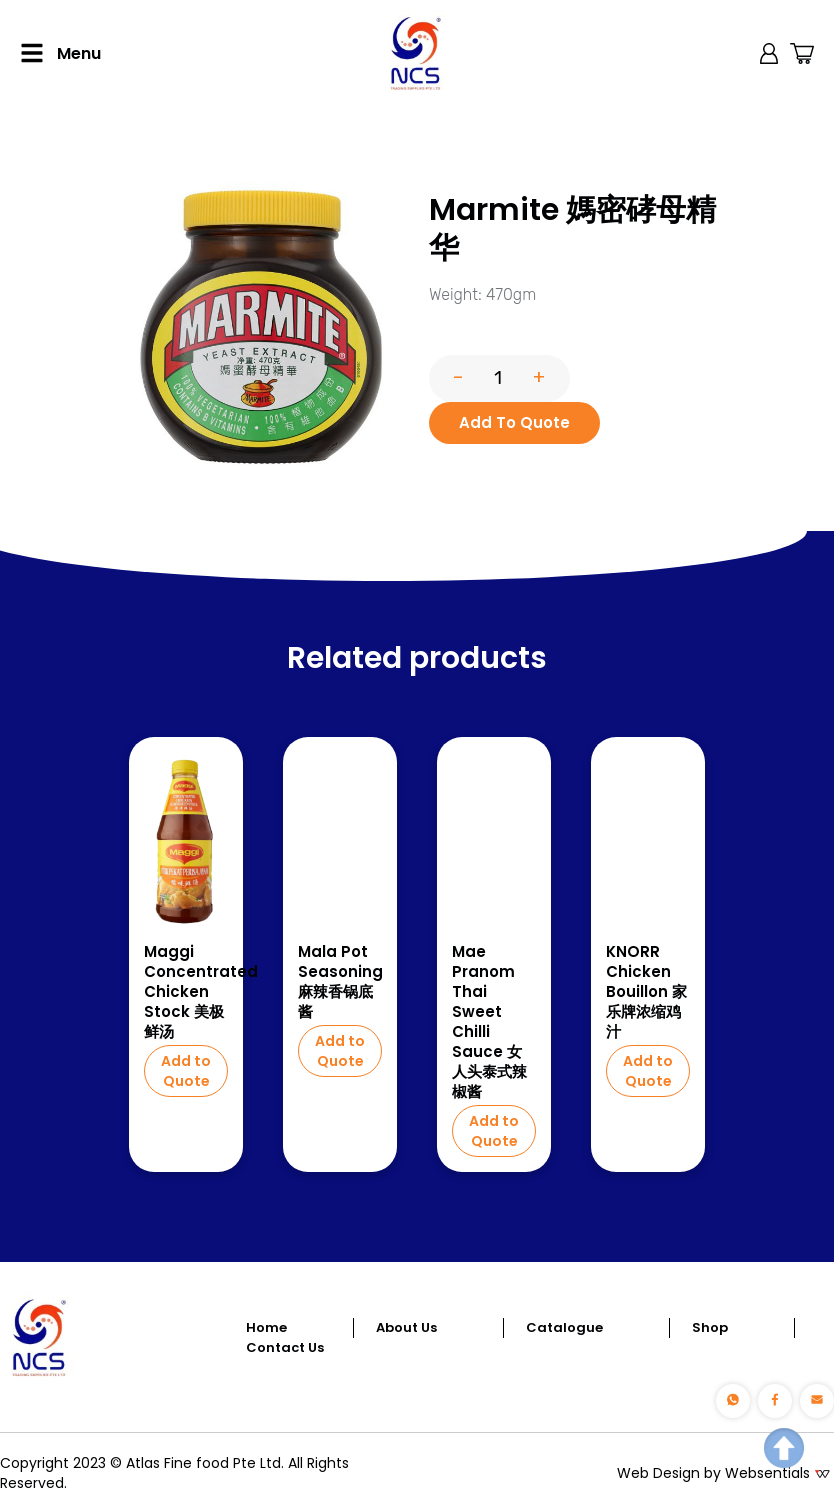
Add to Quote (186, 1071)
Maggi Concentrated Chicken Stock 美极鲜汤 (186, 992)
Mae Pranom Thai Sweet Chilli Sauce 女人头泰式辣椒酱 (489, 1022)
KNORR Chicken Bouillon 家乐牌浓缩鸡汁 (646, 992)
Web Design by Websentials (713, 1473)
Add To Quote (514, 422)
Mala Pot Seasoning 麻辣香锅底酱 (340, 982)
